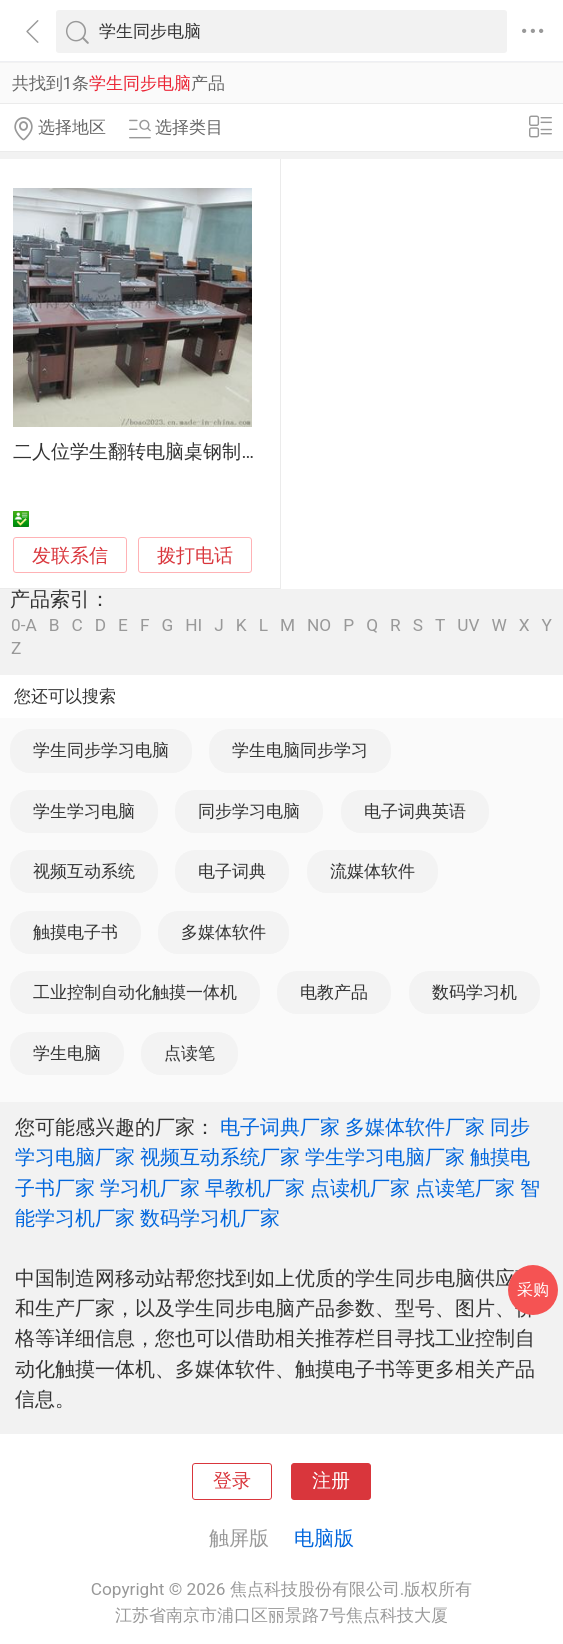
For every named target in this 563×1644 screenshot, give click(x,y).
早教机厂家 (255, 1188)
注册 (331, 1481)
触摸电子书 (75, 932)
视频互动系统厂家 (220, 1157)
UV (468, 625)
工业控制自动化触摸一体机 (135, 992)
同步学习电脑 (249, 811)
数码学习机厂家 (210, 1218)
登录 (232, 1481)
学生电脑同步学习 (300, 750)
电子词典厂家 (280, 1127)
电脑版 (324, 1538)
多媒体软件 (223, 932)
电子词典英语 (415, 811)
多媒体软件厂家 (415, 1127)
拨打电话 (195, 555)
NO (319, 625)
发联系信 (70, 556)
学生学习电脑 (84, 811)
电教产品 (334, 992)
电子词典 (232, 871)
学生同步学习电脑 (101, 750)
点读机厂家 (360, 1188)
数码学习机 (474, 992)
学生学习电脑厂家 (385, 1157)
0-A (24, 625)
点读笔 (189, 1053)
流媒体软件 (372, 871)
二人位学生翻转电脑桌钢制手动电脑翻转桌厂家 (212, 452)
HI (193, 625)
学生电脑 (67, 1053)
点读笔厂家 (465, 1188)
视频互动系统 (84, 871)
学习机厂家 (150, 1188)
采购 (533, 1289)
